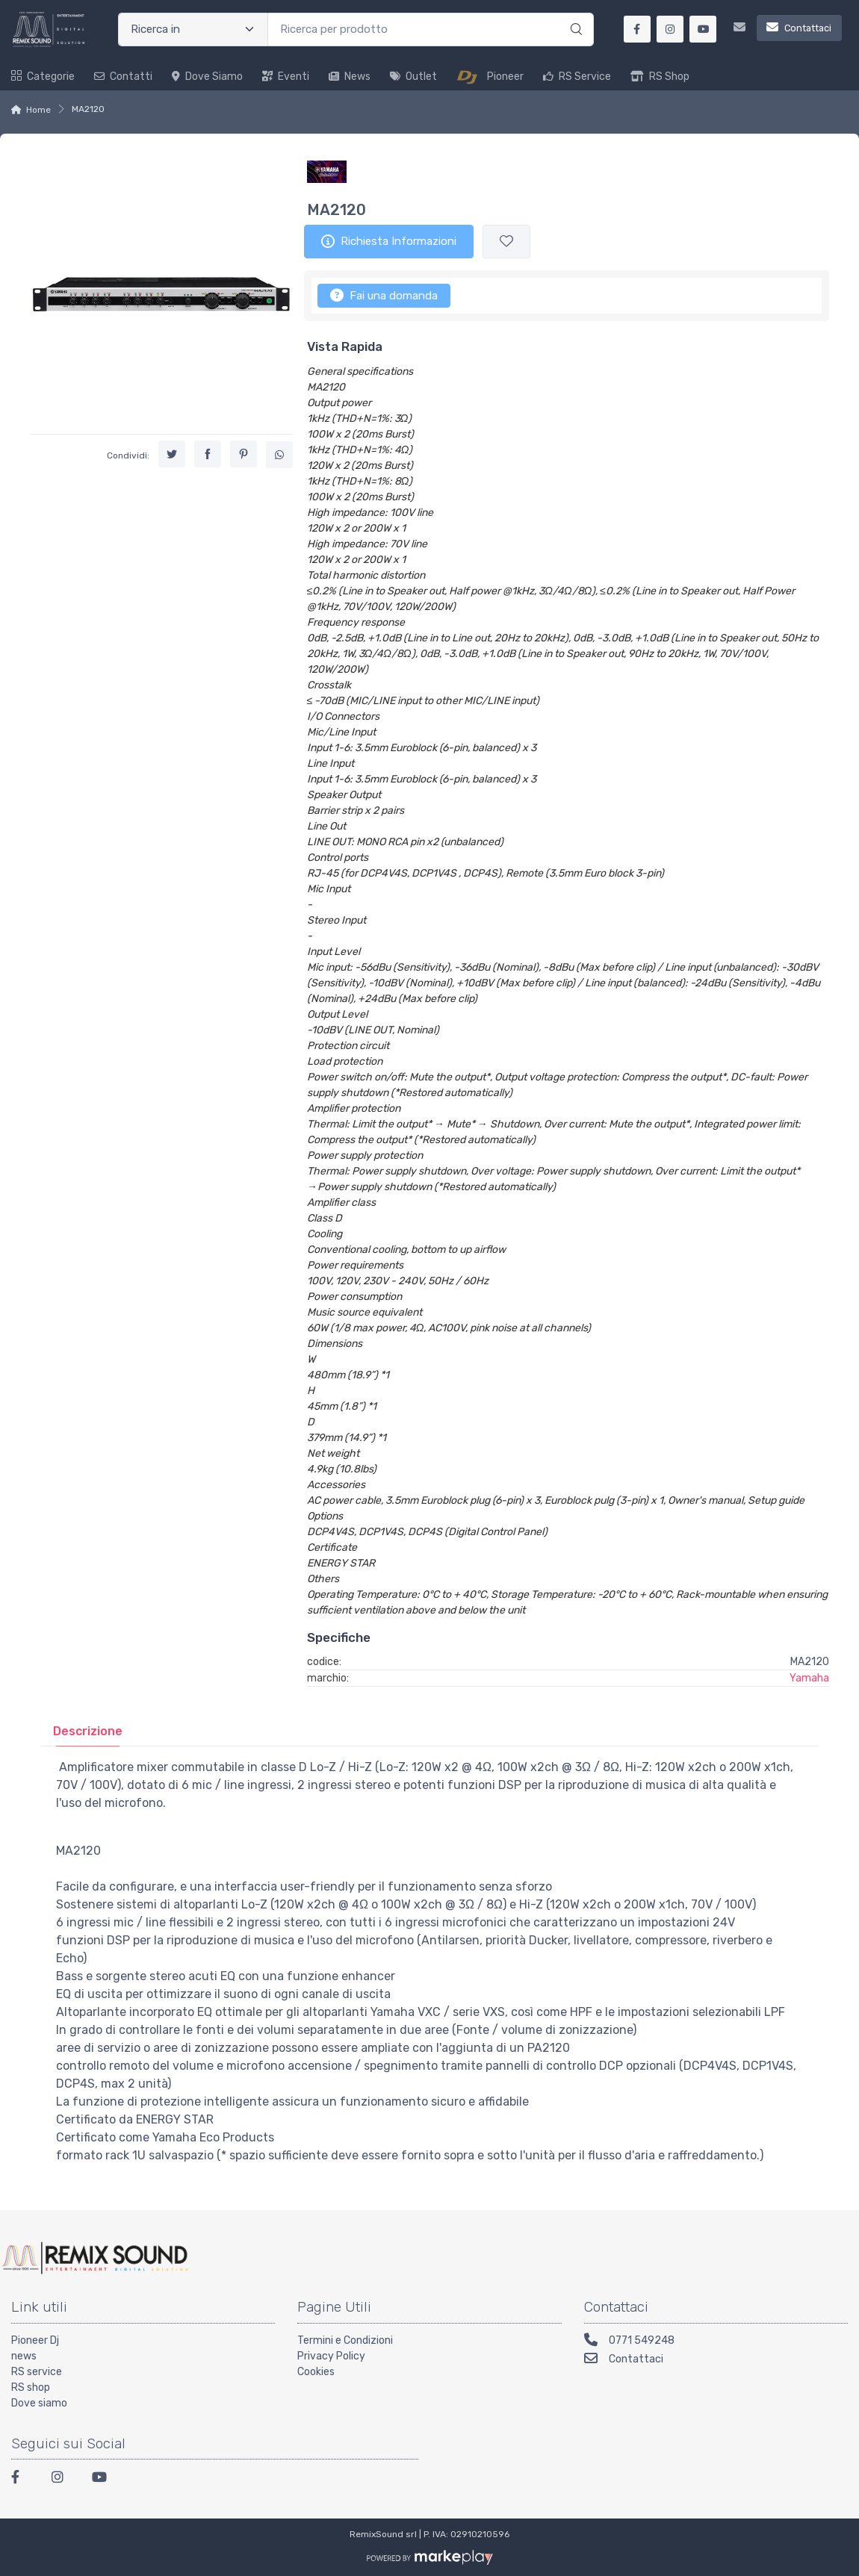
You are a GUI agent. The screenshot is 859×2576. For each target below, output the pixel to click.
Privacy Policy (331, 2356)
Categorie (43, 76)
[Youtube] (103, 2479)
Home (38, 110)
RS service (36, 2371)
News (349, 76)
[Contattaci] (782, 29)
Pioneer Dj (35, 2340)
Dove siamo (207, 76)
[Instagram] (63, 2479)
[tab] (87, 1731)
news (24, 2356)
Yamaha (809, 1678)
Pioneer (490, 76)
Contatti (123, 76)
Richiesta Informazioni (388, 241)
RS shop (30, 2387)
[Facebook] (22, 2479)
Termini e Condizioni (345, 2340)
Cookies (316, 2371)
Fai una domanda (384, 295)
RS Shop (659, 76)
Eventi (285, 76)
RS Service (577, 76)
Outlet (413, 76)
